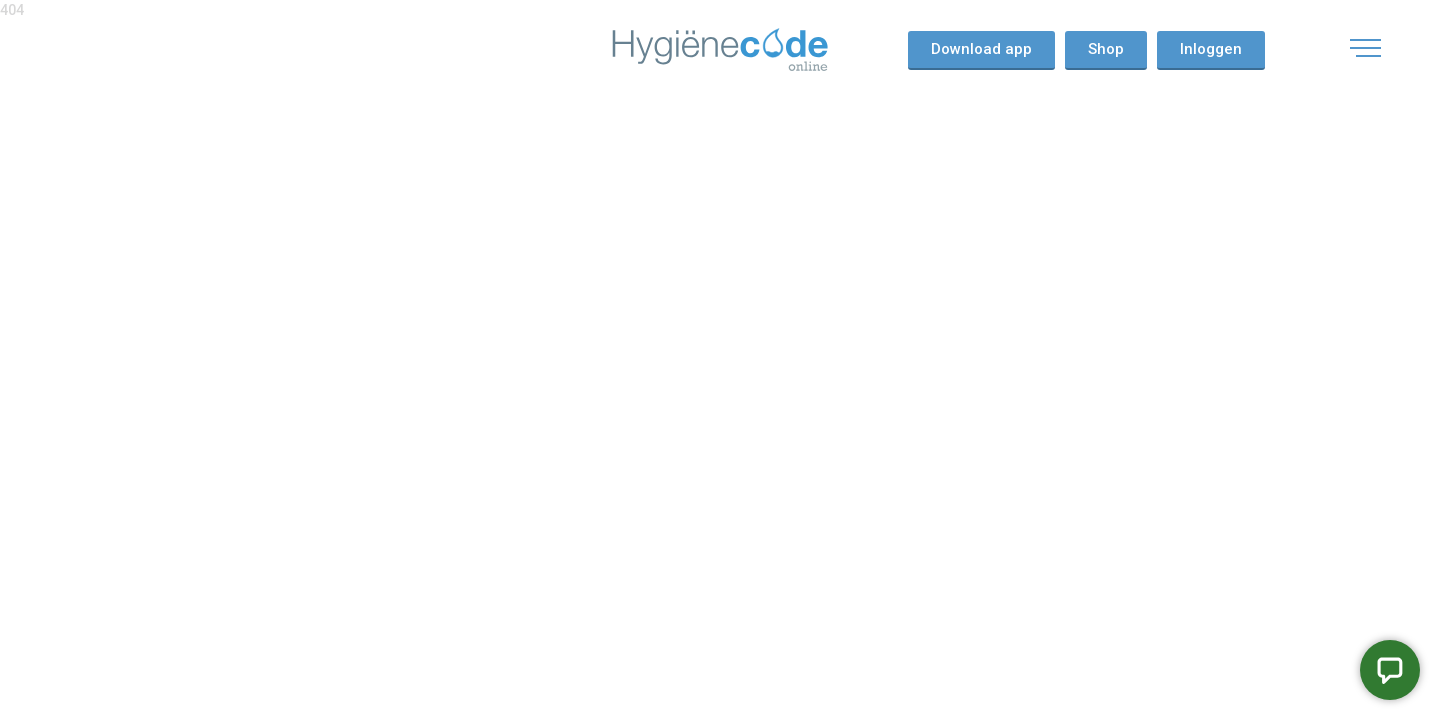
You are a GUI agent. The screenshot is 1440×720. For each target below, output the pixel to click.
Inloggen (1211, 49)
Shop (1106, 49)
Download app (981, 49)
